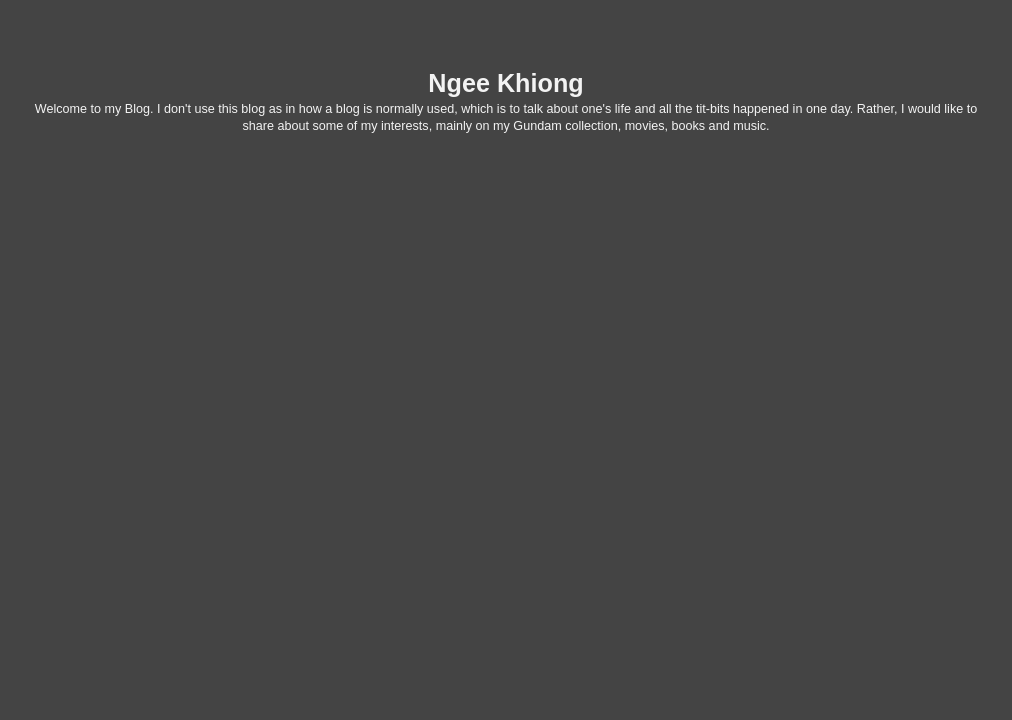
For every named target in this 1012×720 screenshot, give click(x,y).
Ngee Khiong (505, 83)
